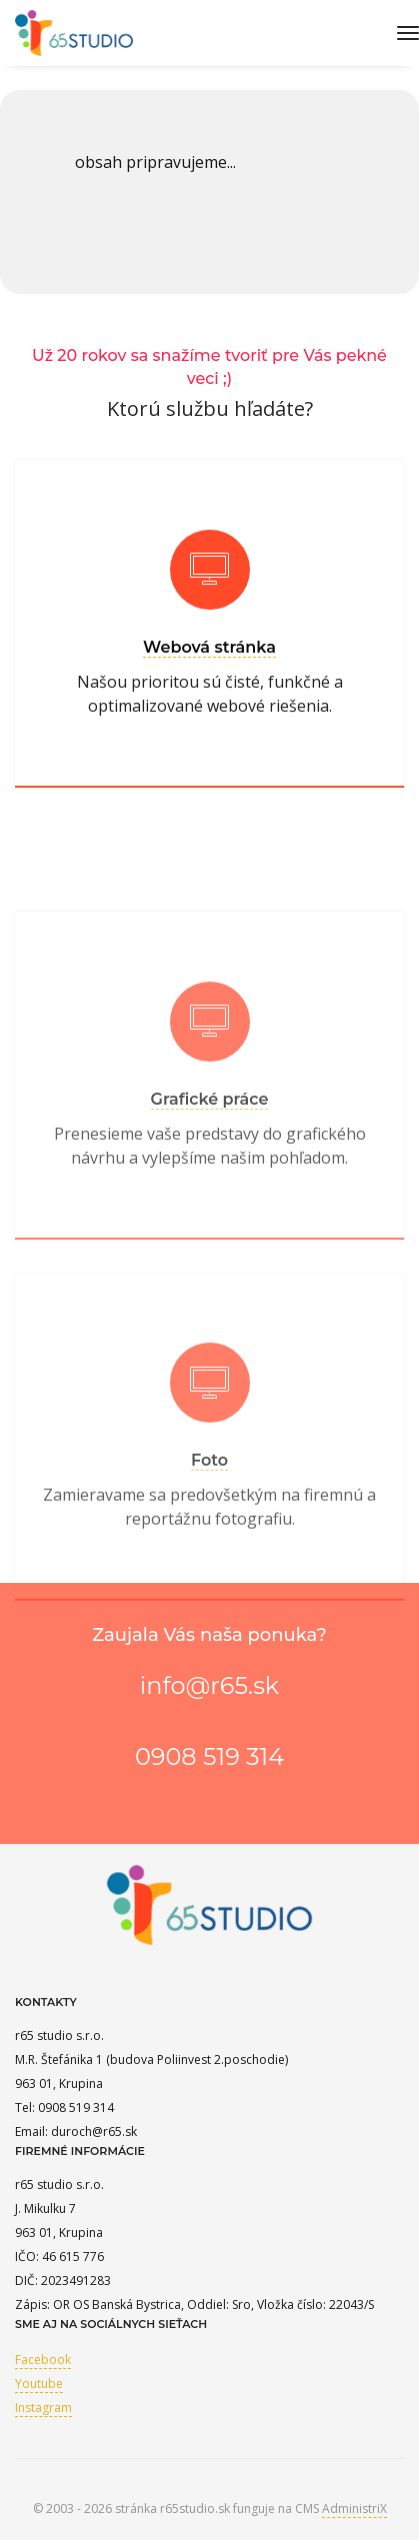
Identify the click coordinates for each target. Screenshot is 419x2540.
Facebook (43, 2359)
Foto (209, 1512)
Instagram (43, 2407)
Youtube (39, 2383)
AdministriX (354, 2508)
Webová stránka (209, 657)
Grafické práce (210, 1151)
